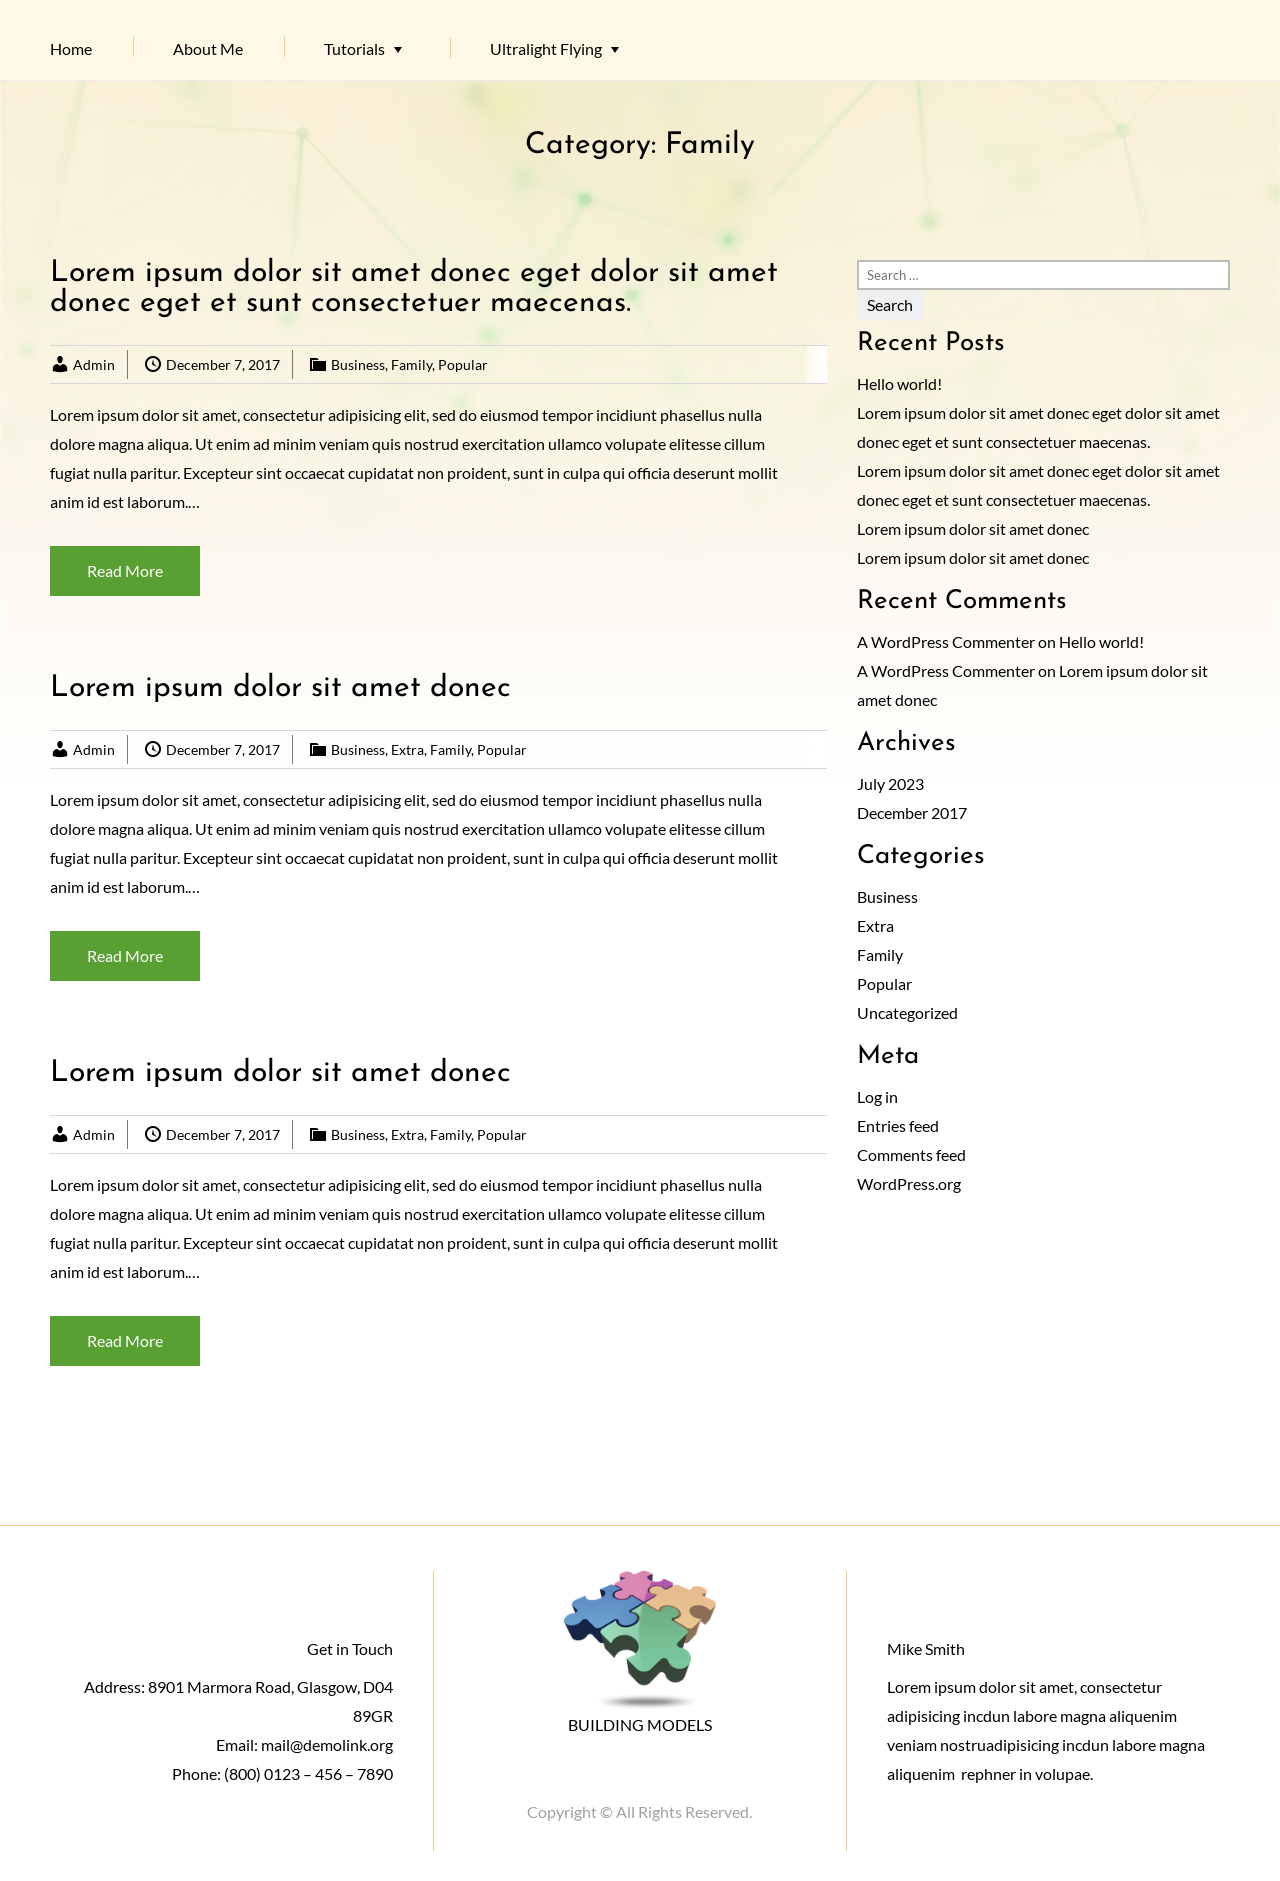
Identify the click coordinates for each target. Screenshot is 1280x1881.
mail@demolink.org (327, 1744)
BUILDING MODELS (640, 1724)
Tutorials (354, 48)
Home (71, 48)
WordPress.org (909, 1183)
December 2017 (912, 812)
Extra (407, 749)
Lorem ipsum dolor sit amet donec (280, 688)
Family (411, 364)
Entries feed (898, 1125)
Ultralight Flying (546, 48)
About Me (208, 48)
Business (358, 364)
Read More (125, 570)
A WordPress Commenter (946, 641)
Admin (94, 364)
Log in (877, 1096)
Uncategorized (907, 1012)
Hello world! (899, 383)
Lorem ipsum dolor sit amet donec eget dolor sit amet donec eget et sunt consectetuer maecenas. (414, 288)
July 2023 (890, 783)
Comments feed (911, 1154)
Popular (463, 364)
